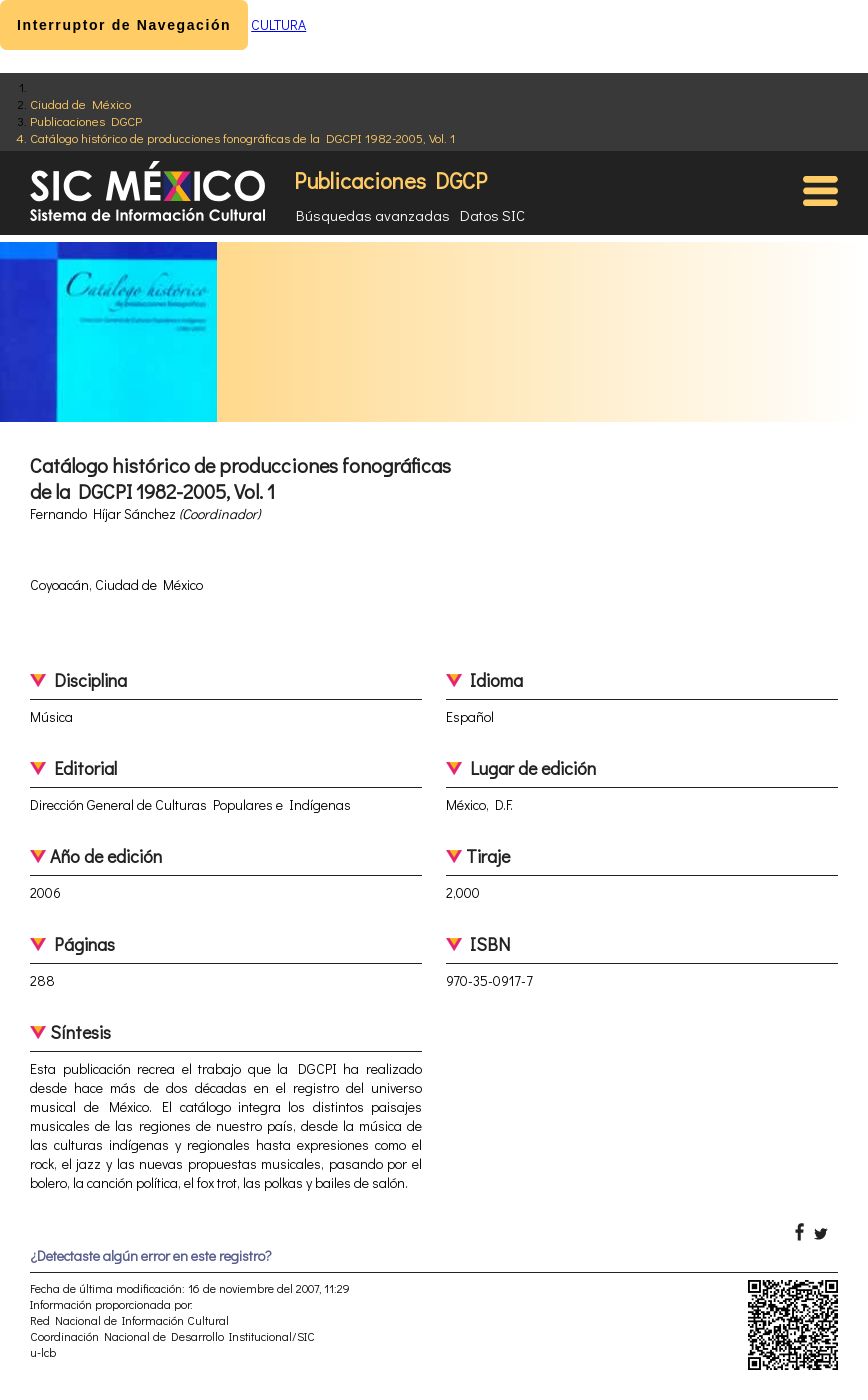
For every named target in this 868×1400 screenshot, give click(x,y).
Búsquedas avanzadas (373, 215)
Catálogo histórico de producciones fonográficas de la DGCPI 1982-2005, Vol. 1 (242, 137)
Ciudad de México (80, 103)
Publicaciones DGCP (86, 120)
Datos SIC (492, 215)
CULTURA (278, 24)
